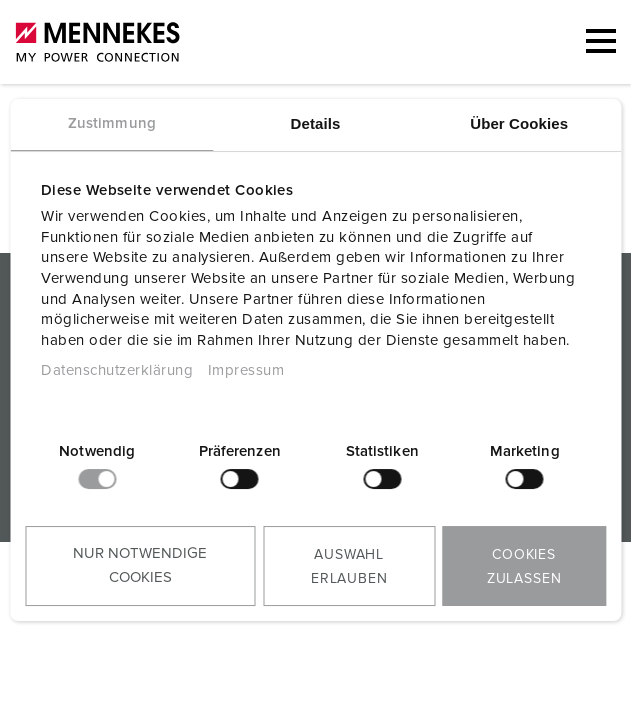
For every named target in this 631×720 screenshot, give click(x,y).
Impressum (246, 370)
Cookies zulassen (524, 567)
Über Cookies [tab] (519, 123)
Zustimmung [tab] (112, 123)
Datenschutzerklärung (117, 370)
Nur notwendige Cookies (140, 565)
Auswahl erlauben (349, 567)
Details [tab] (316, 123)
